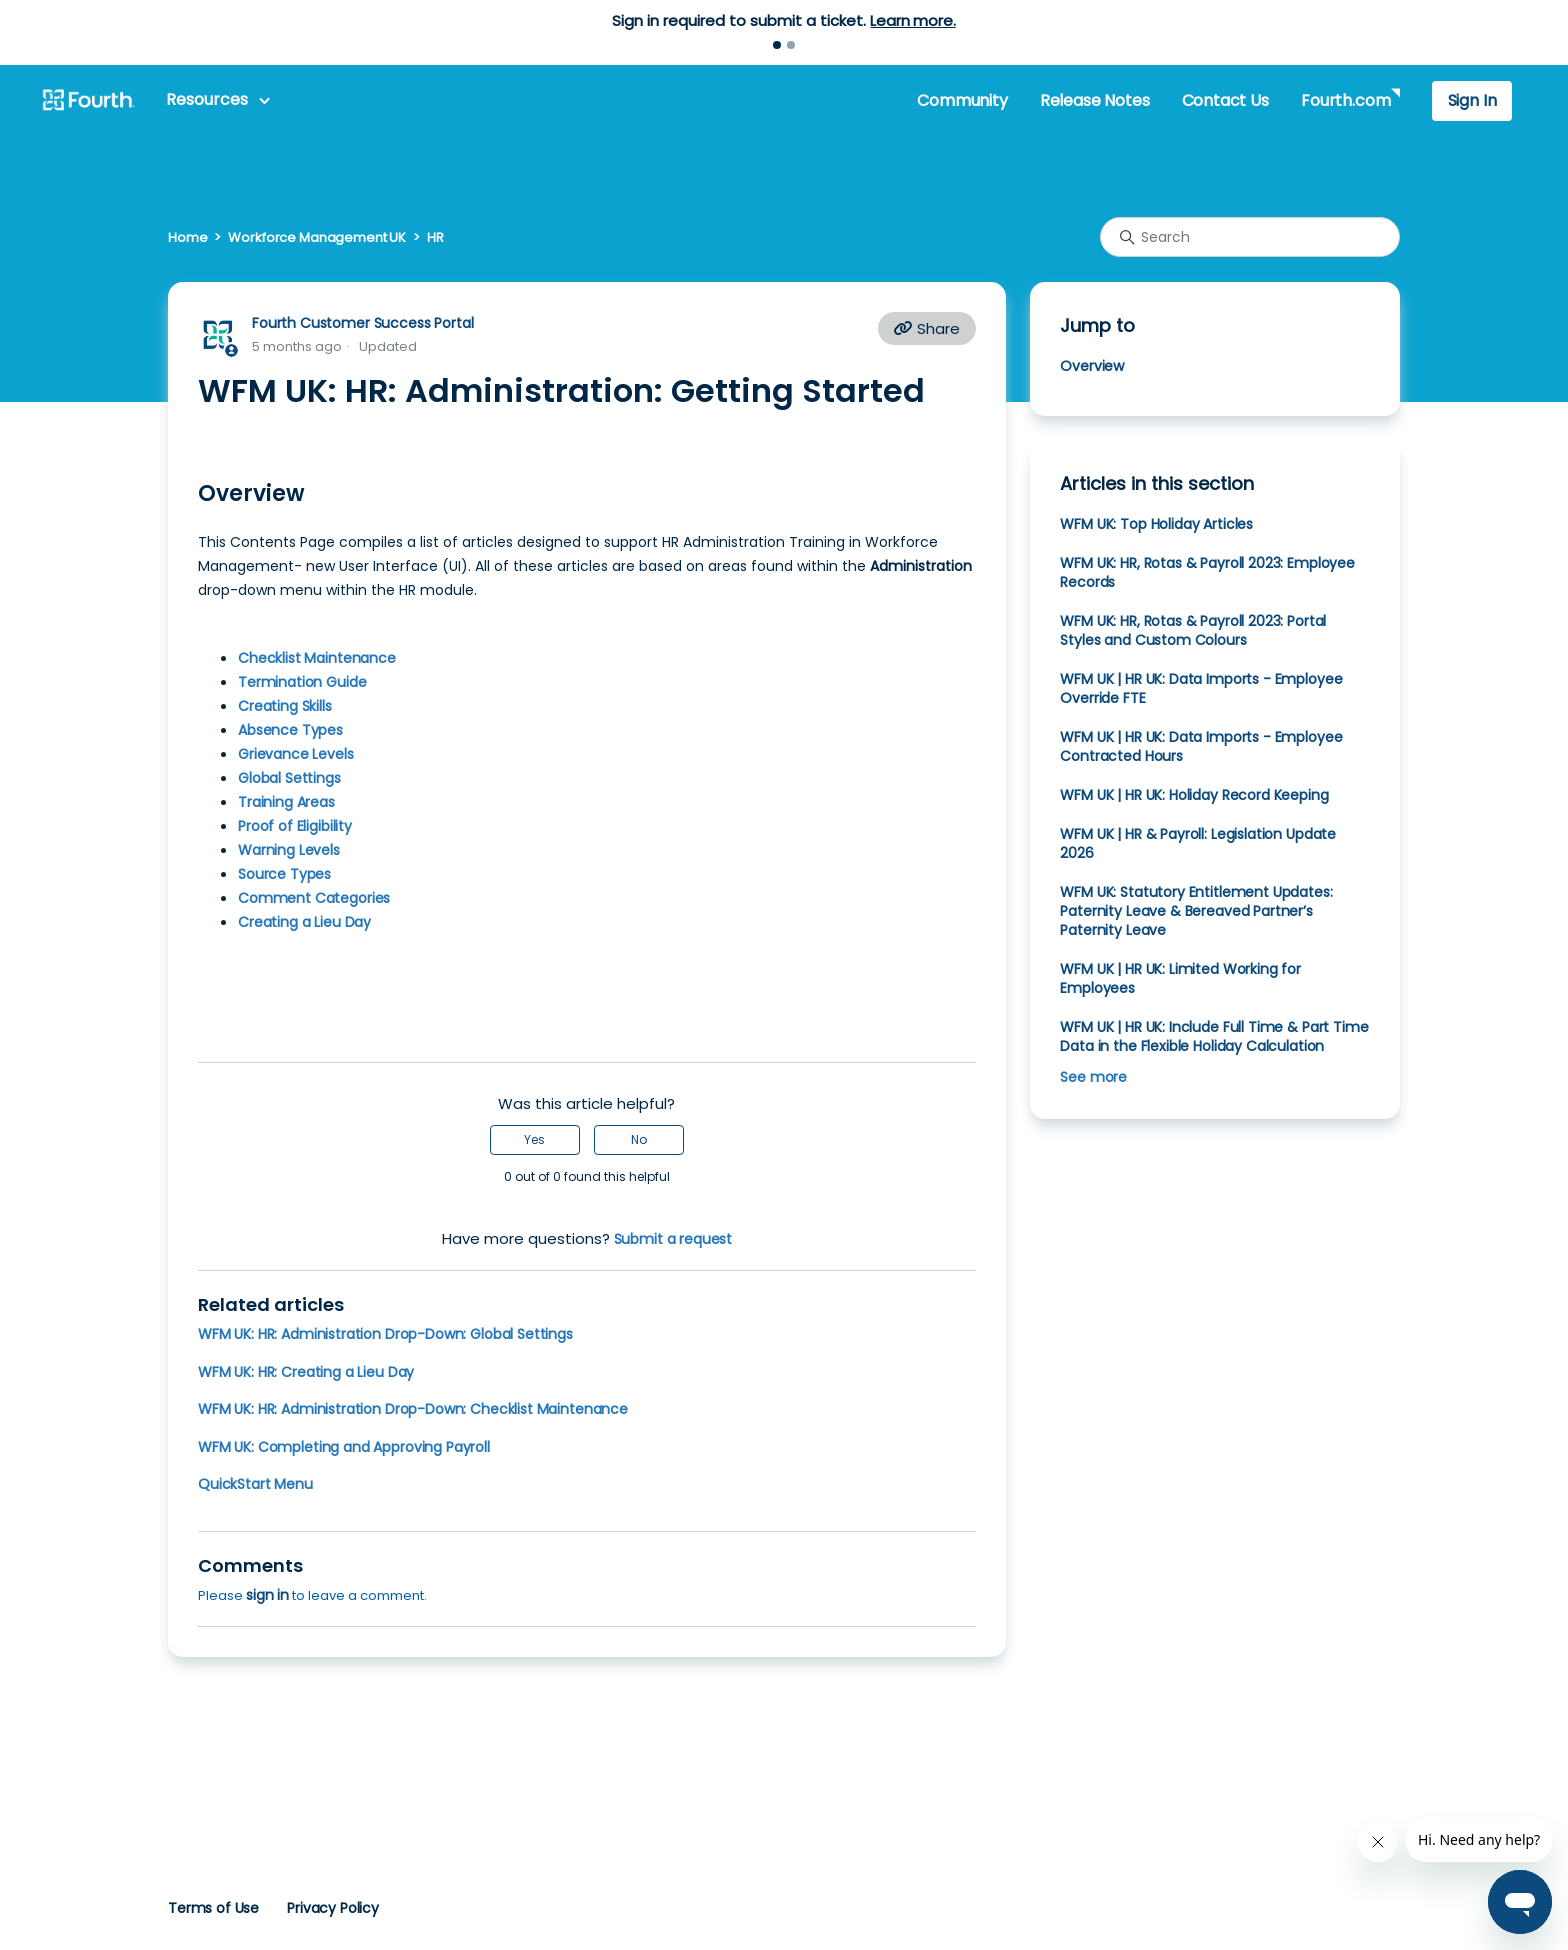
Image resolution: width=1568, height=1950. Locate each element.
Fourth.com (1345, 100)
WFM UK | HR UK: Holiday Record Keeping (1194, 795)
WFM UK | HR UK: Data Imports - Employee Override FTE (1201, 688)
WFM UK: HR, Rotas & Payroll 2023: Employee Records (1207, 572)
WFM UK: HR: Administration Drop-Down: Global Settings (385, 1334)
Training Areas (286, 802)
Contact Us (1225, 100)
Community (962, 100)
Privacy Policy (333, 1908)
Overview (1092, 366)
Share (927, 328)
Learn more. (912, 20)
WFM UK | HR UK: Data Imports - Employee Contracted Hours (1201, 746)
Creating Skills (285, 706)
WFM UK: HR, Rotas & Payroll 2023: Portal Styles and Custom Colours (1193, 630)
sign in (267, 1595)
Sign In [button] (1472, 100)
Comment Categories (314, 898)
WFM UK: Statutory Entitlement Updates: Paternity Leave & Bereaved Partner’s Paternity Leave (1196, 911)
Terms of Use (213, 1908)
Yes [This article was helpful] (534, 1139)
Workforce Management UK (317, 237)
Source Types (284, 874)
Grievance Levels (296, 754)
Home (187, 237)
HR (435, 237)
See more (1093, 1077)
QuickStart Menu (255, 1484)
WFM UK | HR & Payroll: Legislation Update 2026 (1198, 843)
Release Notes (1095, 100)
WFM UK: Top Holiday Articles (1156, 524)
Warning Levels (289, 850)
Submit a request (673, 1239)
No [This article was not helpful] (639, 1139)
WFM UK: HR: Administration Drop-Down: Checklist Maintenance (413, 1409)
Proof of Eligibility (295, 826)
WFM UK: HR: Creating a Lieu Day (306, 1372)
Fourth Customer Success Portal (362, 323)
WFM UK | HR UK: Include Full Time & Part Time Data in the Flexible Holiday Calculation (1214, 1036)
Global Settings (289, 778)
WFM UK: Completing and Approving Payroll (344, 1447)
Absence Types (290, 730)
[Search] (1250, 237)
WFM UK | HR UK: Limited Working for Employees (1180, 978)
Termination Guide (302, 682)
